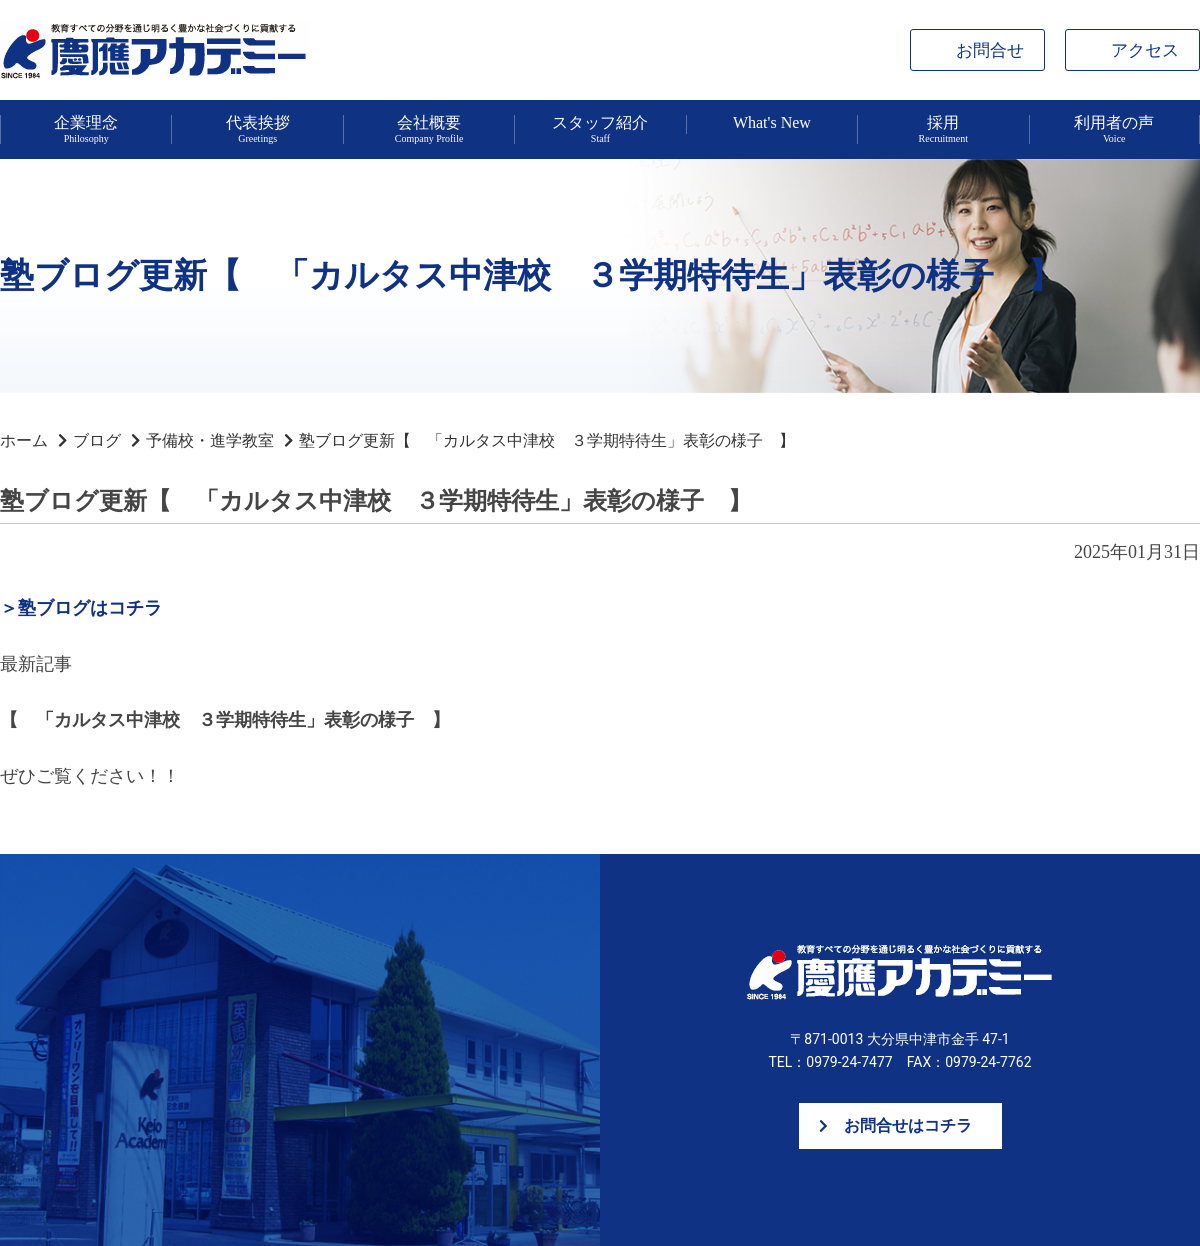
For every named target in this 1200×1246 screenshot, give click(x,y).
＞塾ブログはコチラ (81, 608)
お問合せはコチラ (908, 1125)
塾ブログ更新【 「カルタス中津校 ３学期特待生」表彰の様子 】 (547, 440)
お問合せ (990, 50)
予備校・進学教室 (210, 440)
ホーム (24, 440)
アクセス (1145, 50)
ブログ (97, 440)
